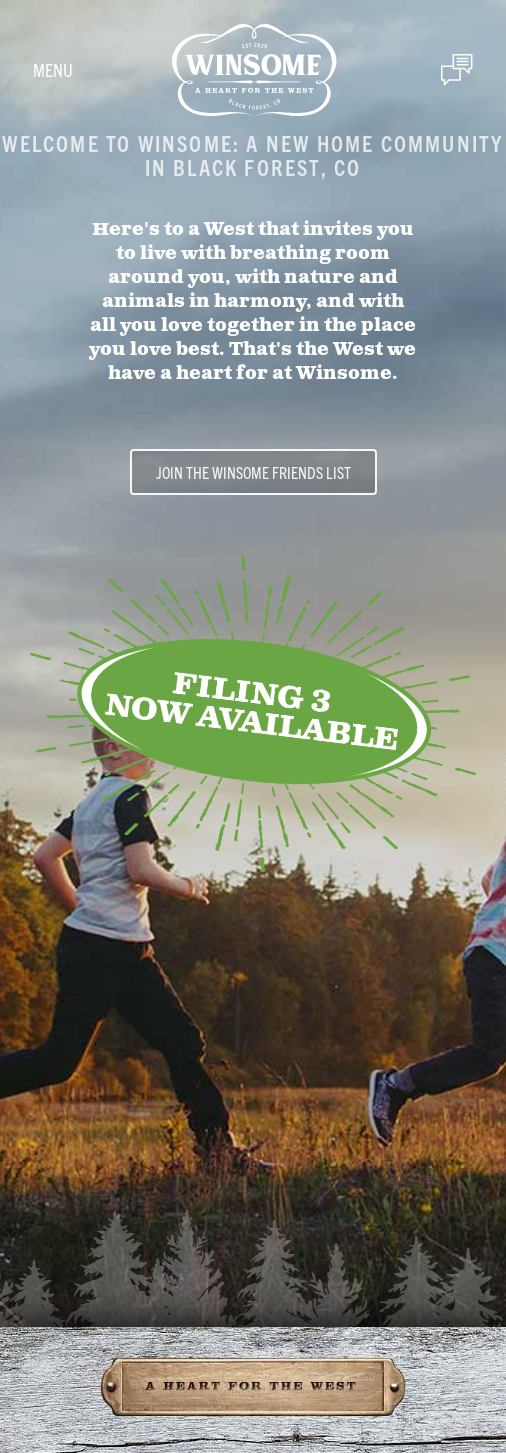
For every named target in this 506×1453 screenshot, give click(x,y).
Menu (53, 69)
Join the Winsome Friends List (253, 472)
